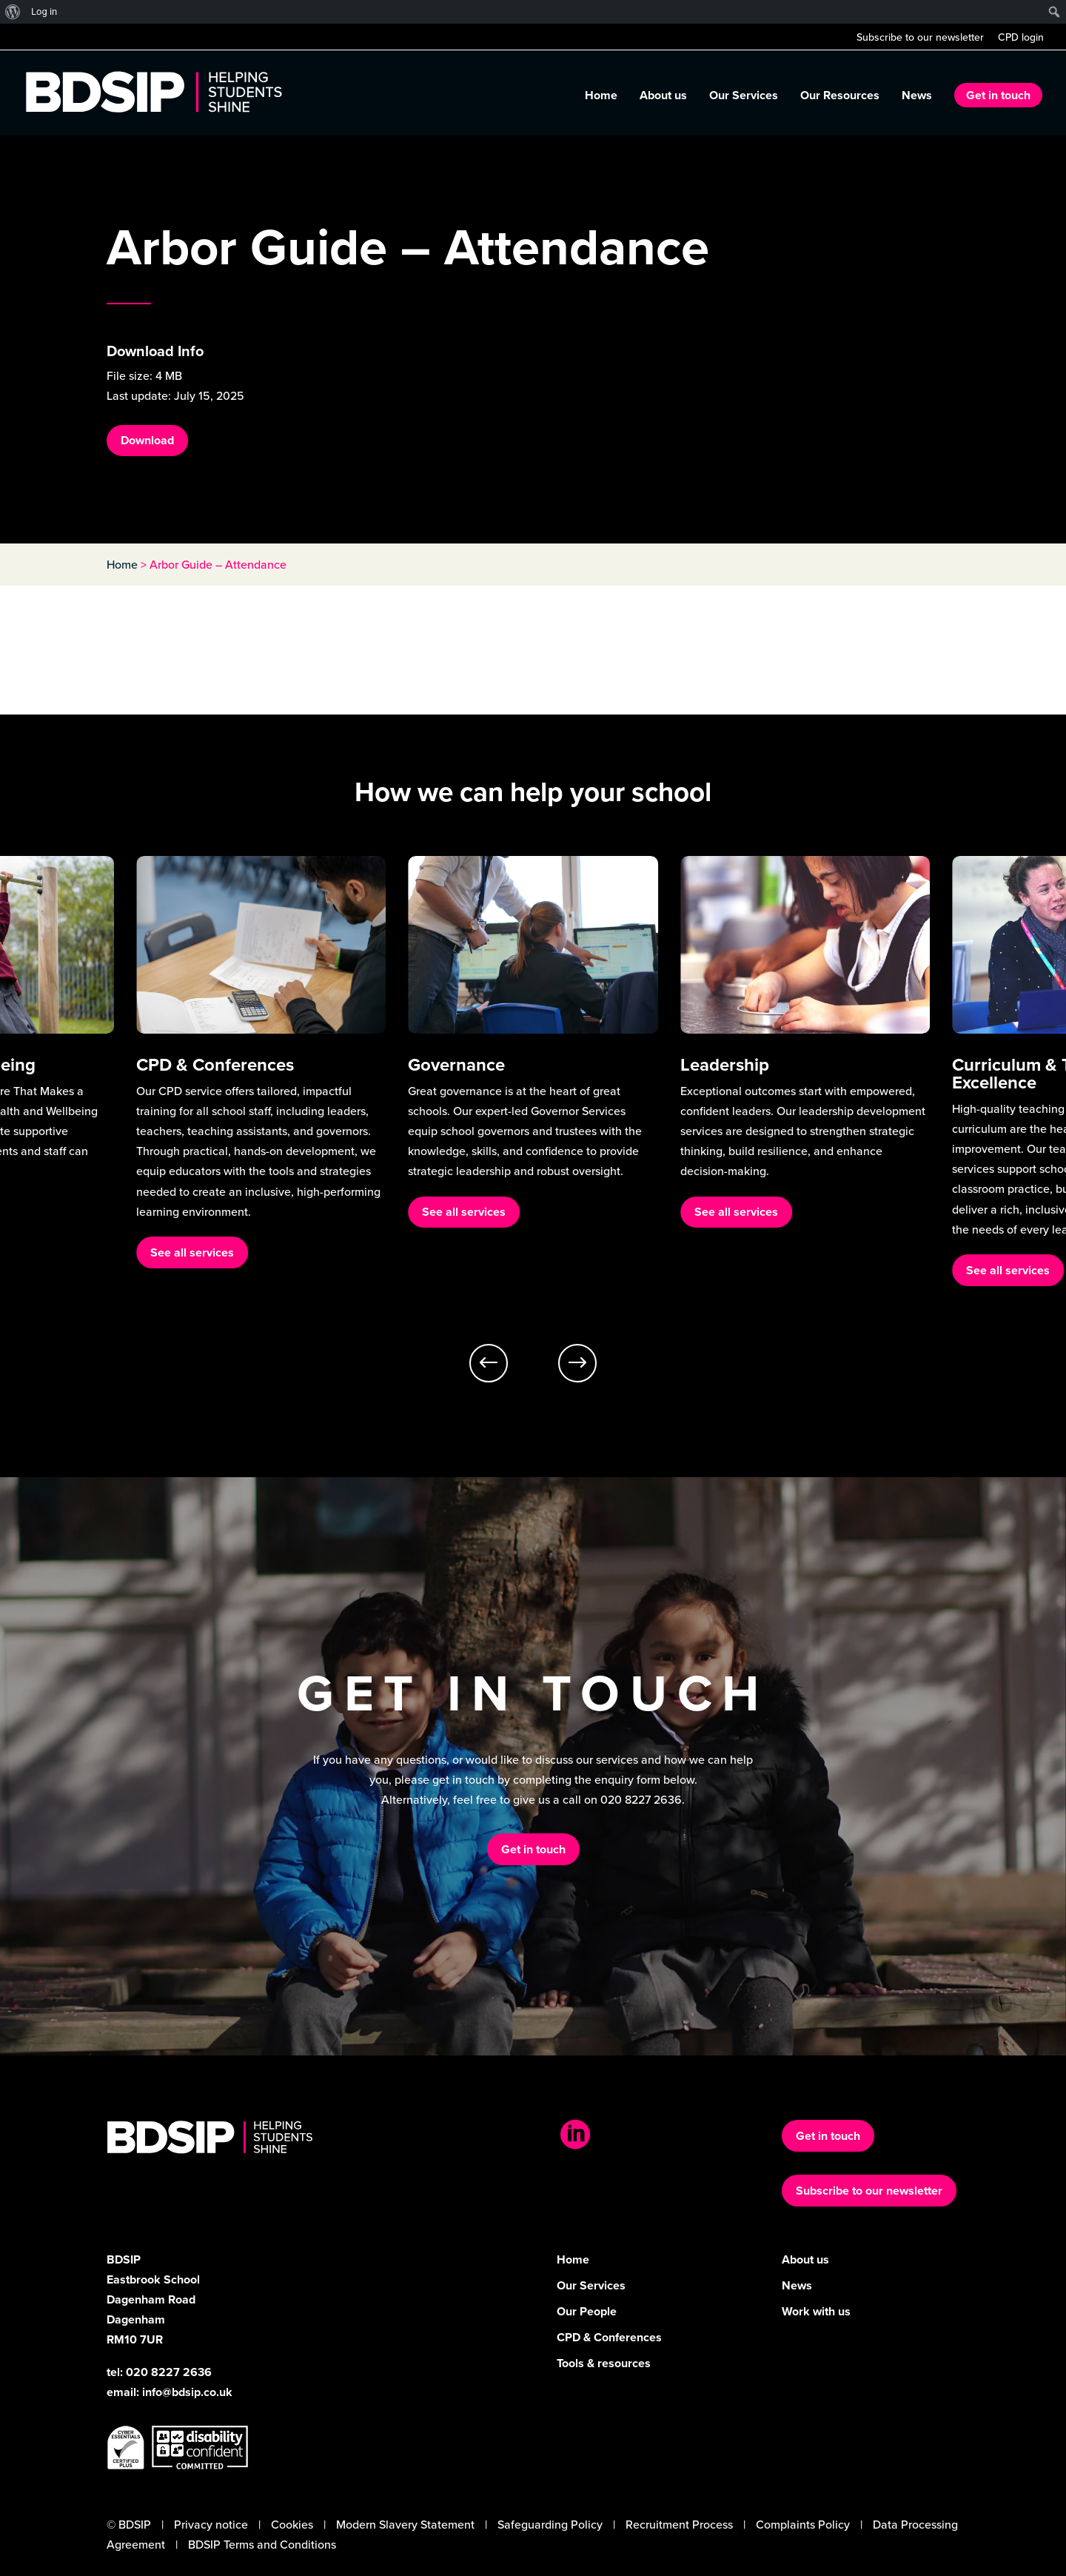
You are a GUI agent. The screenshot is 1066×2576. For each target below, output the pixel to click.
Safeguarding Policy (550, 2524)
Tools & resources (604, 2363)
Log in (44, 11)
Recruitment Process (679, 2524)
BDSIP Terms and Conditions (262, 2544)
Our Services (743, 97)
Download (147, 440)
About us (663, 97)
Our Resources (839, 97)
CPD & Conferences (609, 2337)
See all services (192, 1252)
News (917, 97)
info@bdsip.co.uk (187, 2392)
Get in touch (998, 95)
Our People (587, 2311)
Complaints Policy (803, 2524)
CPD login (1021, 38)
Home (601, 97)
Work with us (816, 2311)
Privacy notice (211, 2524)
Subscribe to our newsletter (920, 38)
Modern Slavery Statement (405, 2524)
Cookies (292, 2524)
